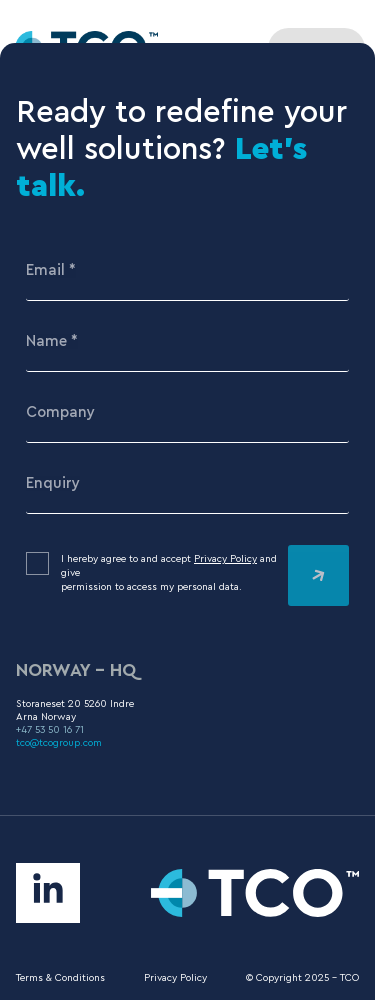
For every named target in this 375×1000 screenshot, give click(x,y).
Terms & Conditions (60, 978)
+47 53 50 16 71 (50, 730)
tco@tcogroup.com (59, 743)
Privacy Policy (225, 559)
